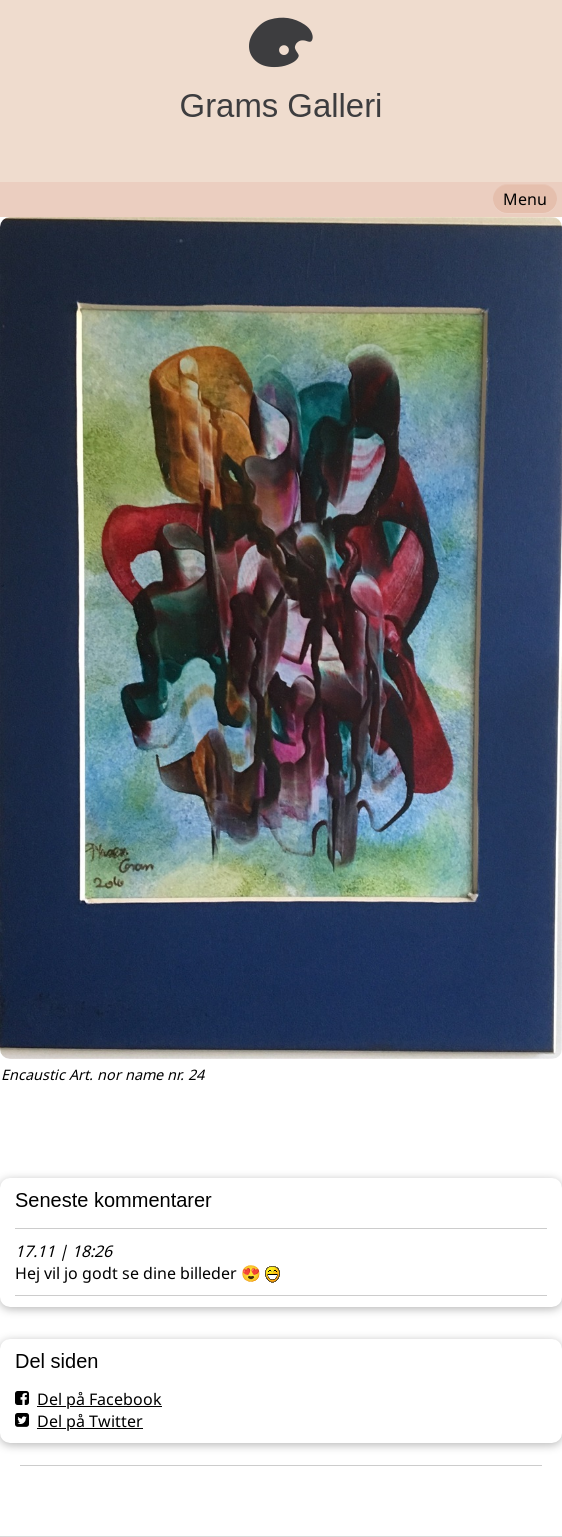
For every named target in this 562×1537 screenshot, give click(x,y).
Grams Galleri (281, 105)
